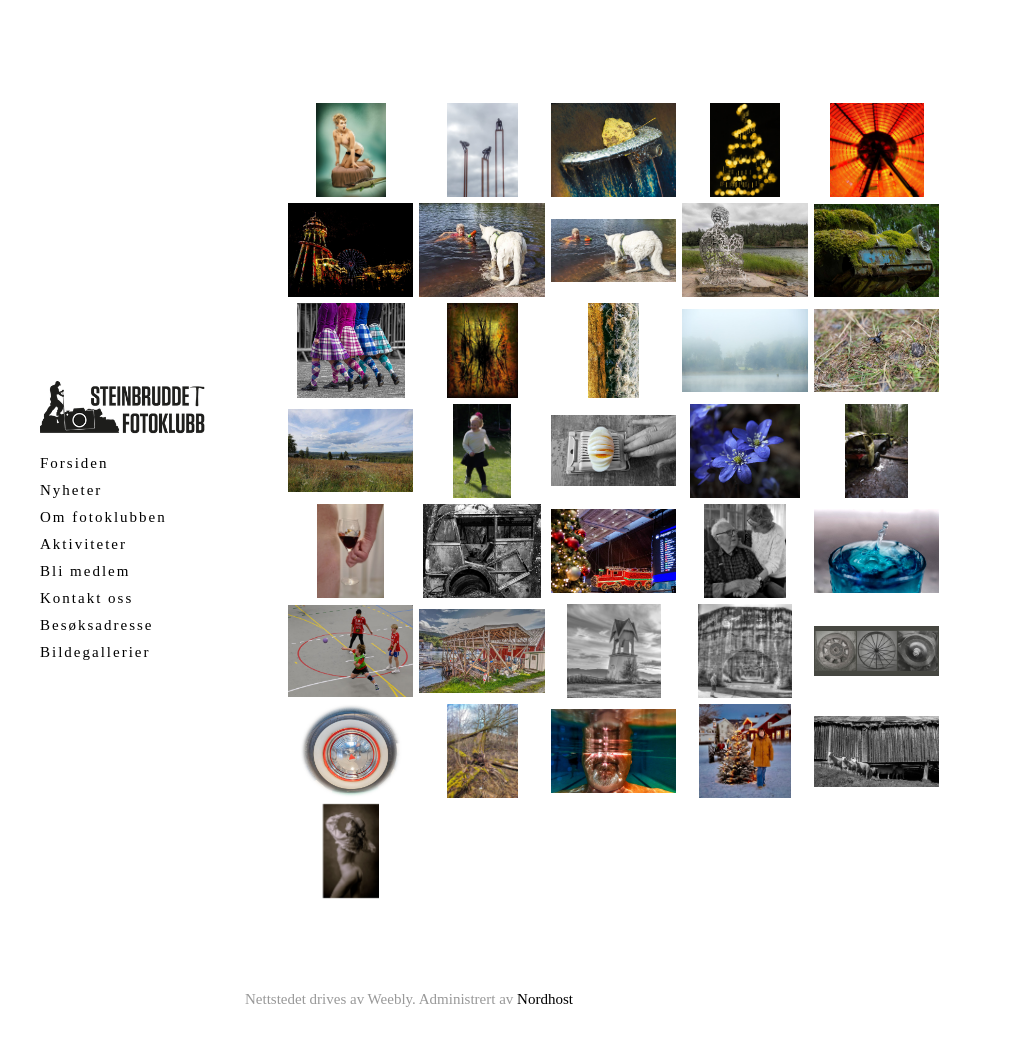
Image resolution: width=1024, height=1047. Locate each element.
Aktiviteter (83, 544)
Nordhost (545, 999)
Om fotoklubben (103, 517)
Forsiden (74, 463)
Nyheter (71, 490)
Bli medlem (85, 571)
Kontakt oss (86, 598)
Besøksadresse (96, 625)
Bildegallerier (95, 652)
